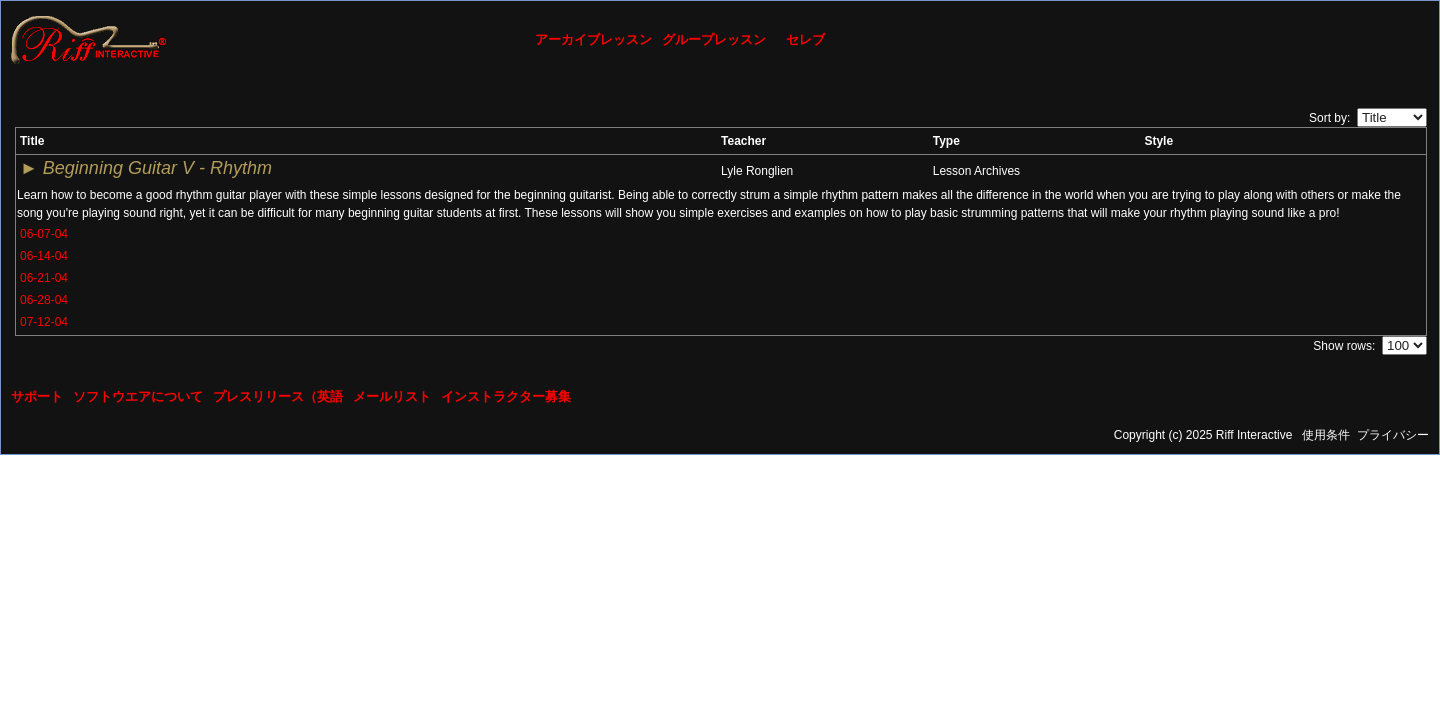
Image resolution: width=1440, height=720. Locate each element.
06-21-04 (44, 278)
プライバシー (1393, 435)
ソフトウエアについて (138, 396)
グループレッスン (714, 39)
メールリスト (392, 396)
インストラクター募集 (506, 396)
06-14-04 (44, 256)
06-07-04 (44, 234)
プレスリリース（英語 (278, 396)
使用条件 (1326, 435)
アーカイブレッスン (593, 39)
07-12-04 (44, 322)
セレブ (805, 39)
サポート (37, 396)
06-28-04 (44, 300)
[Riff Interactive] (89, 39)
